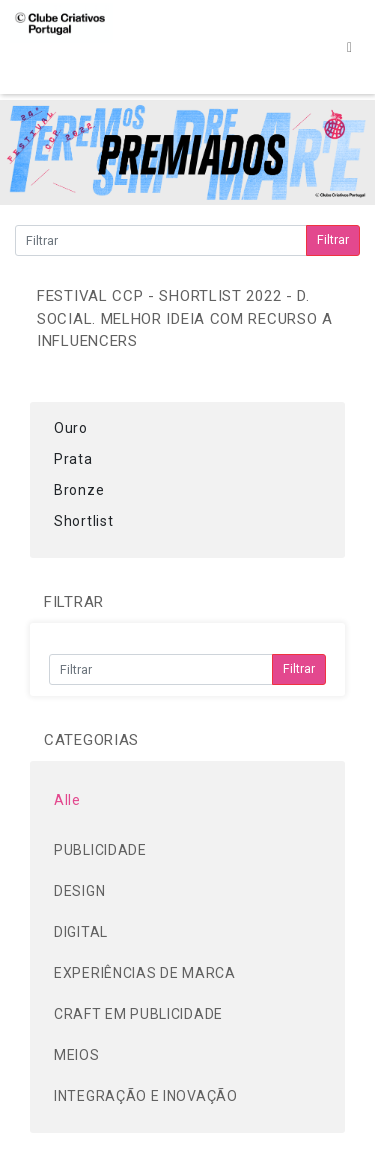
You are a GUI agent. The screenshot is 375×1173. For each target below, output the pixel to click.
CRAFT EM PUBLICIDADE (138, 1014)
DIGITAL (81, 932)
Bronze (79, 490)
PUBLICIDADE (100, 850)
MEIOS (77, 1055)
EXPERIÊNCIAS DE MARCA (145, 973)
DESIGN (79, 891)
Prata (73, 459)
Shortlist (83, 521)
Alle (67, 800)
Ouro (71, 428)
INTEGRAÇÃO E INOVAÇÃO (146, 1096)
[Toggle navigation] (349, 47)
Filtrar (333, 239)
